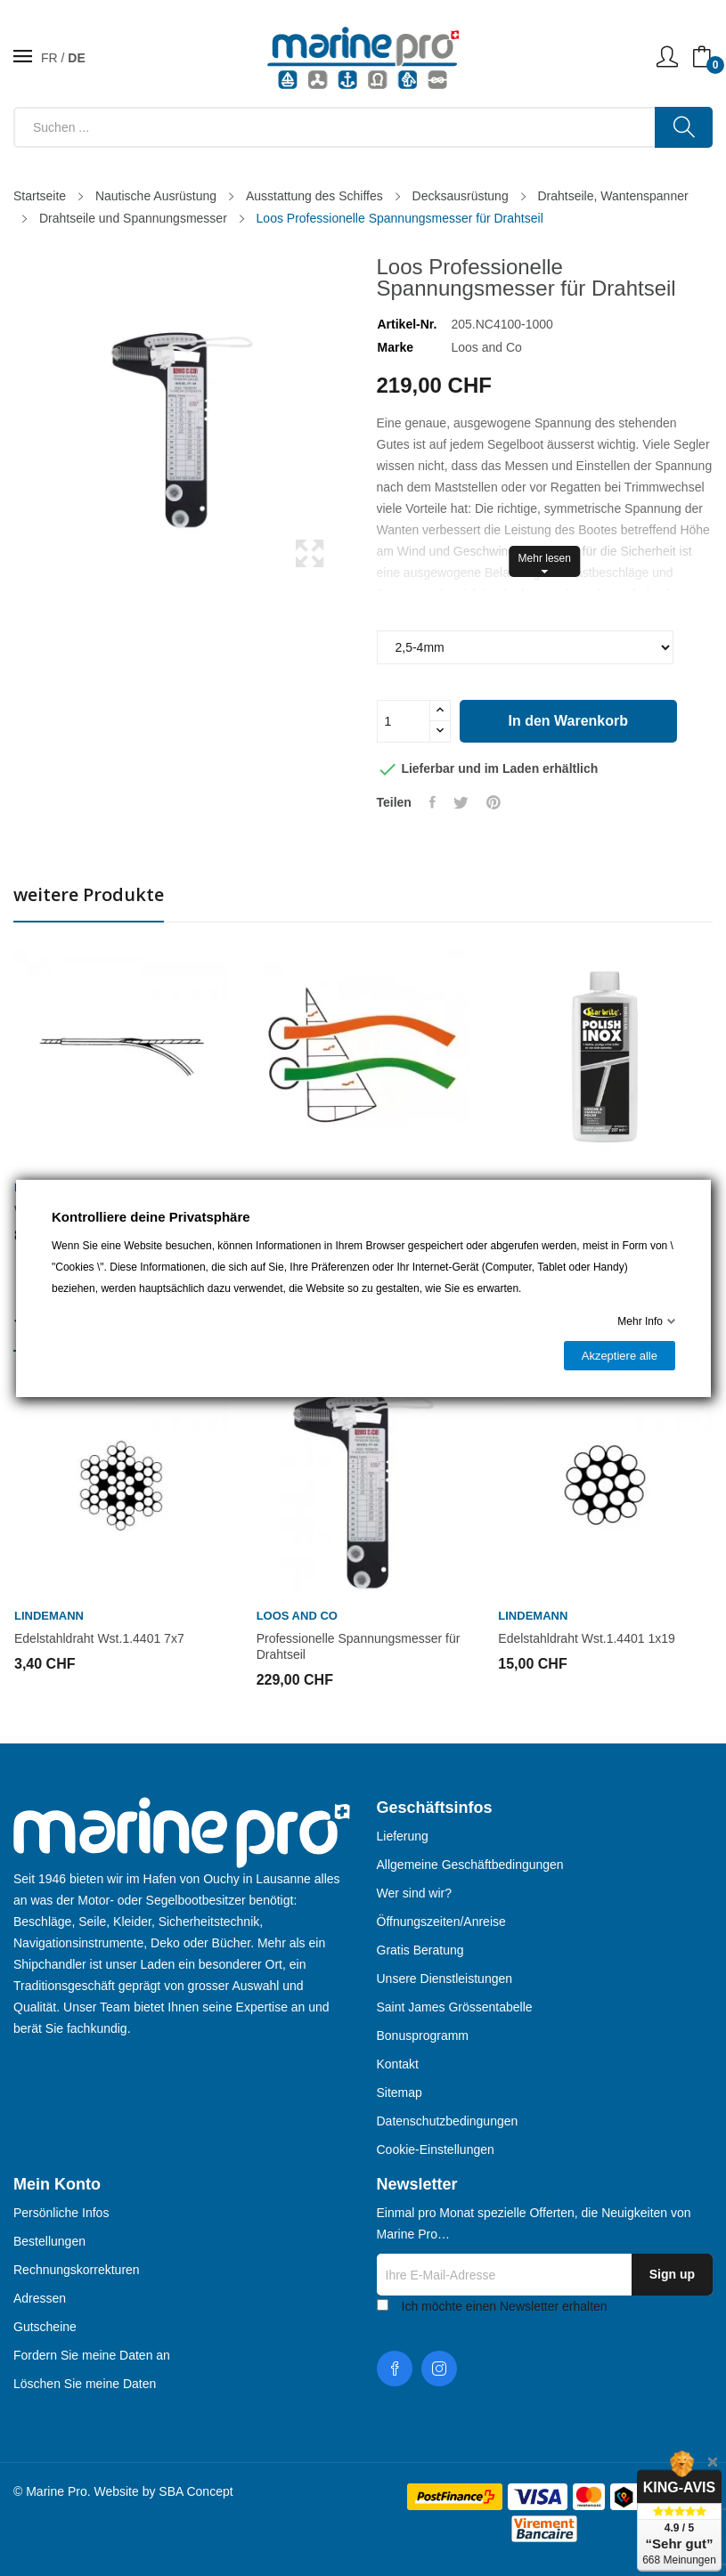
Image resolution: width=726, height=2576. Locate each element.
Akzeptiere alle (619, 1355)
